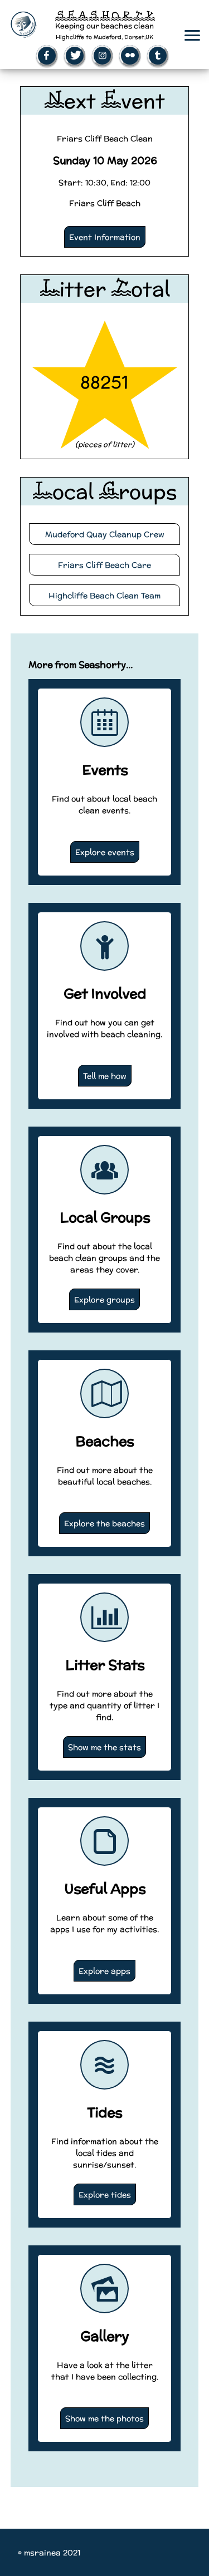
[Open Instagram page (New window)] (102, 56)
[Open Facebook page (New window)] (46, 56)
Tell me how (105, 1075)
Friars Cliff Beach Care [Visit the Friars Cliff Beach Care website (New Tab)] (104, 565)
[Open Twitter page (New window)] (74, 56)
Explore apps (104, 1971)
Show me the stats (104, 1747)
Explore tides (105, 2194)
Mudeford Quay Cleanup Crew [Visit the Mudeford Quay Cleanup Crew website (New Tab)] (104, 534)
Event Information (104, 237)
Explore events (104, 852)
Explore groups (104, 1299)
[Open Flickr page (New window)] (129, 56)
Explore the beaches (104, 1523)
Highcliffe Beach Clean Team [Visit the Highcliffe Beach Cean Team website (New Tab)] (104, 595)
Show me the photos (104, 2418)
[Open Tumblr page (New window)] (157, 56)
